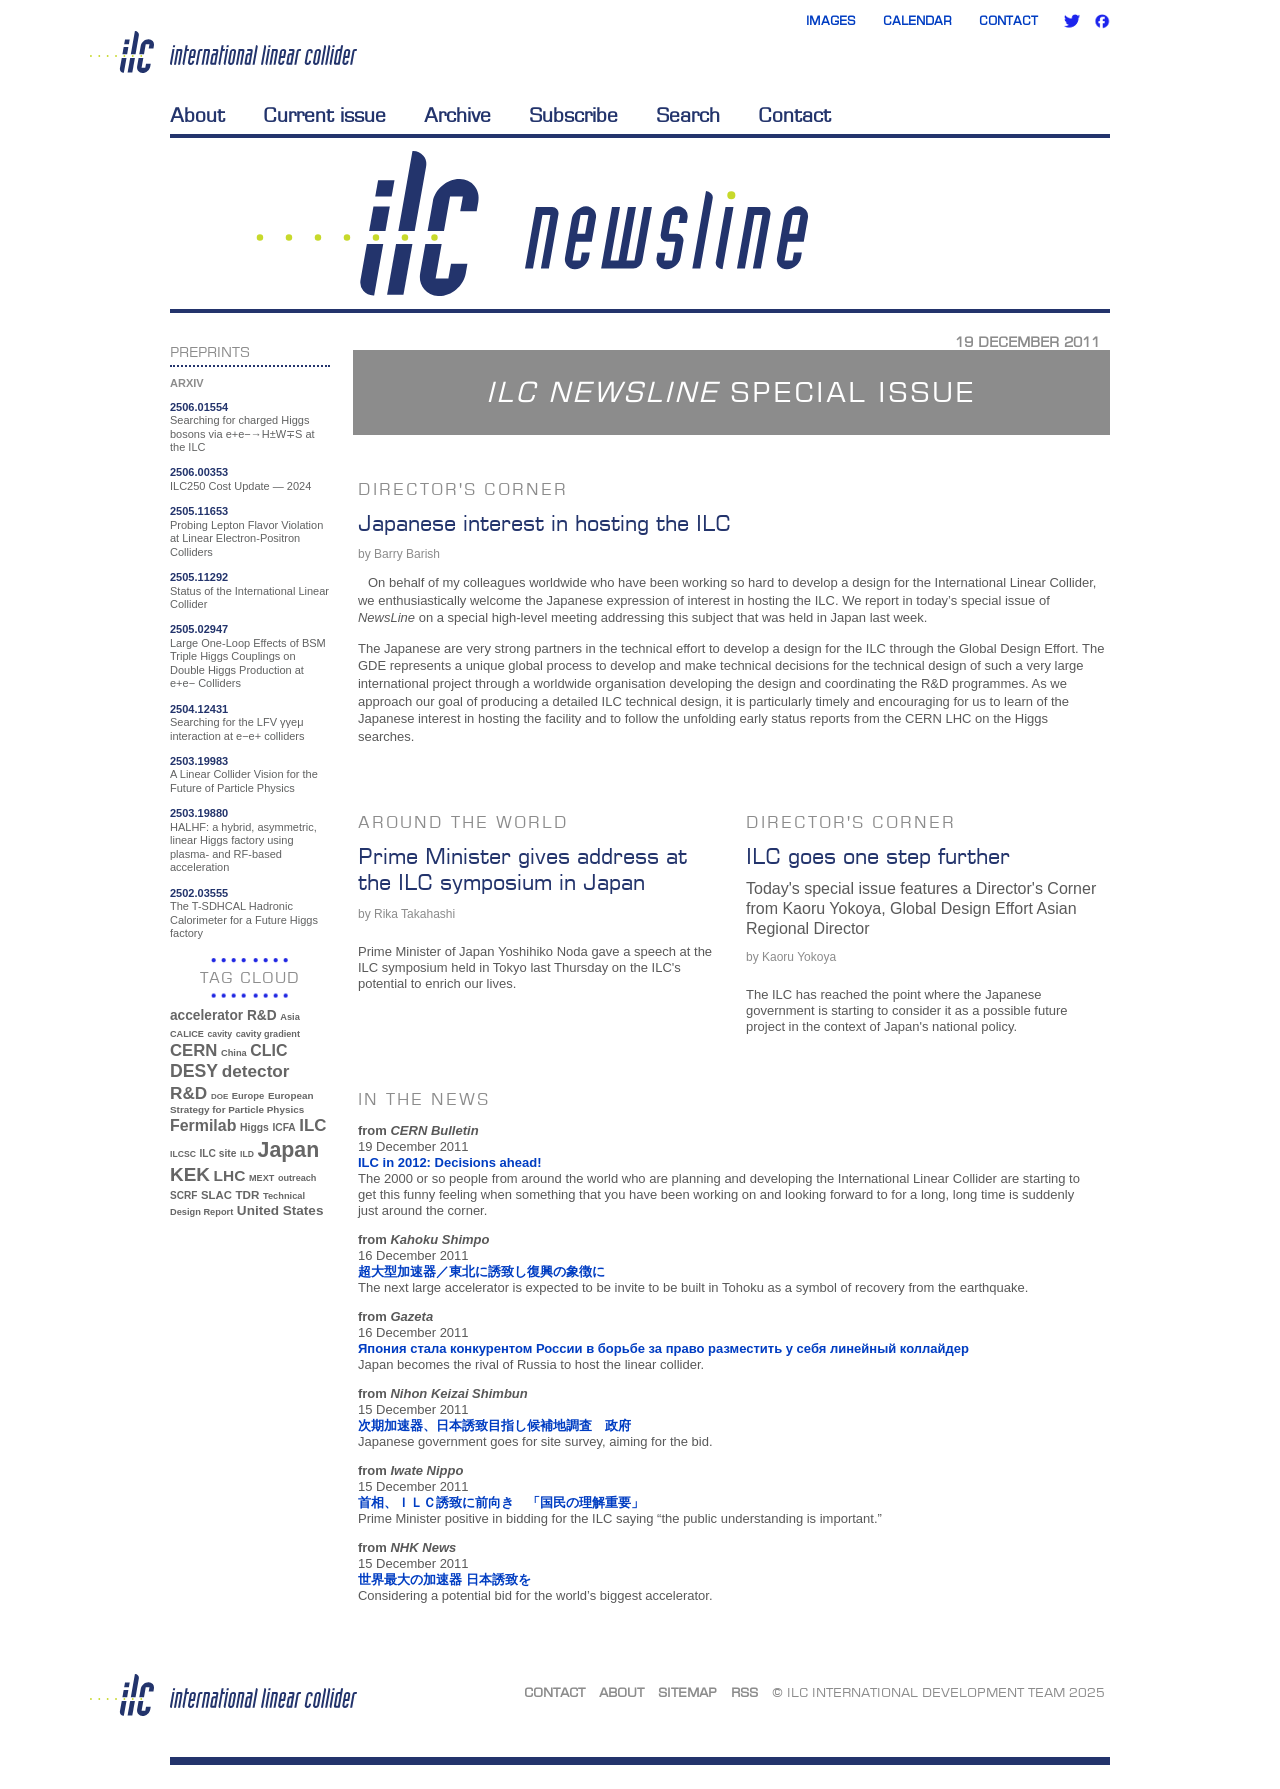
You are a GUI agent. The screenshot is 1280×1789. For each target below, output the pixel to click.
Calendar (917, 20)
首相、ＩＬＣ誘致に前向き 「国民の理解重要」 (501, 1502)
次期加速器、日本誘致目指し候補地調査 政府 (494, 1425)
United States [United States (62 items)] (280, 1210)
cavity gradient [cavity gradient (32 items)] (268, 1034)
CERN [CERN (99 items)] (193, 1050)
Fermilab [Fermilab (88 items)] (203, 1125)
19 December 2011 (1027, 341)
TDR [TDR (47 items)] (247, 1194)
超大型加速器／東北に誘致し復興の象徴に (481, 1271)
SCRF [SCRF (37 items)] (183, 1195)
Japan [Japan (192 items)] (289, 1150)
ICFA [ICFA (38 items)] (283, 1127)
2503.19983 (199, 761)
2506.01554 (199, 407)
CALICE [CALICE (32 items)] (187, 1034)
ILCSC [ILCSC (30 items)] (183, 1154)
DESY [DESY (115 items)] (194, 1071)
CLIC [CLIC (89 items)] (268, 1050)
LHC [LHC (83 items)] (230, 1175)
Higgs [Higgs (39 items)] (254, 1127)
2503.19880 (199, 813)
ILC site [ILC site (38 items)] (218, 1153)
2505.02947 (199, 629)
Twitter (1072, 21)
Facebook (1102, 21)
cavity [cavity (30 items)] (220, 1034)
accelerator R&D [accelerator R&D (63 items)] (223, 1015)
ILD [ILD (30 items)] (247, 1154)
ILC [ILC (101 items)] (312, 1125)
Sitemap (687, 1692)
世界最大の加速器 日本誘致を (444, 1579)
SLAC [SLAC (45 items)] (216, 1195)
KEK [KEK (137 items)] (190, 1174)
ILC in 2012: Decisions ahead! (450, 1162)
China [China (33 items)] (234, 1053)
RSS (744, 1692)
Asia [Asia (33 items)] (290, 1017)
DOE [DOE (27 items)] (219, 1096)
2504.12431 (199, 709)
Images (831, 20)
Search (688, 115)
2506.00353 (199, 472)
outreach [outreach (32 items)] (297, 1178)
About (197, 115)
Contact (1008, 20)
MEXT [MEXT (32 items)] (261, 1178)
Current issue (324, 115)
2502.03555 (199, 893)
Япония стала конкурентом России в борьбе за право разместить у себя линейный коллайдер (663, 1348)
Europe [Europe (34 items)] (248, 1095)
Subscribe (573, 115)
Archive (457, 115)
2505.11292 (199, 577)
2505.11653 (199, 511)
